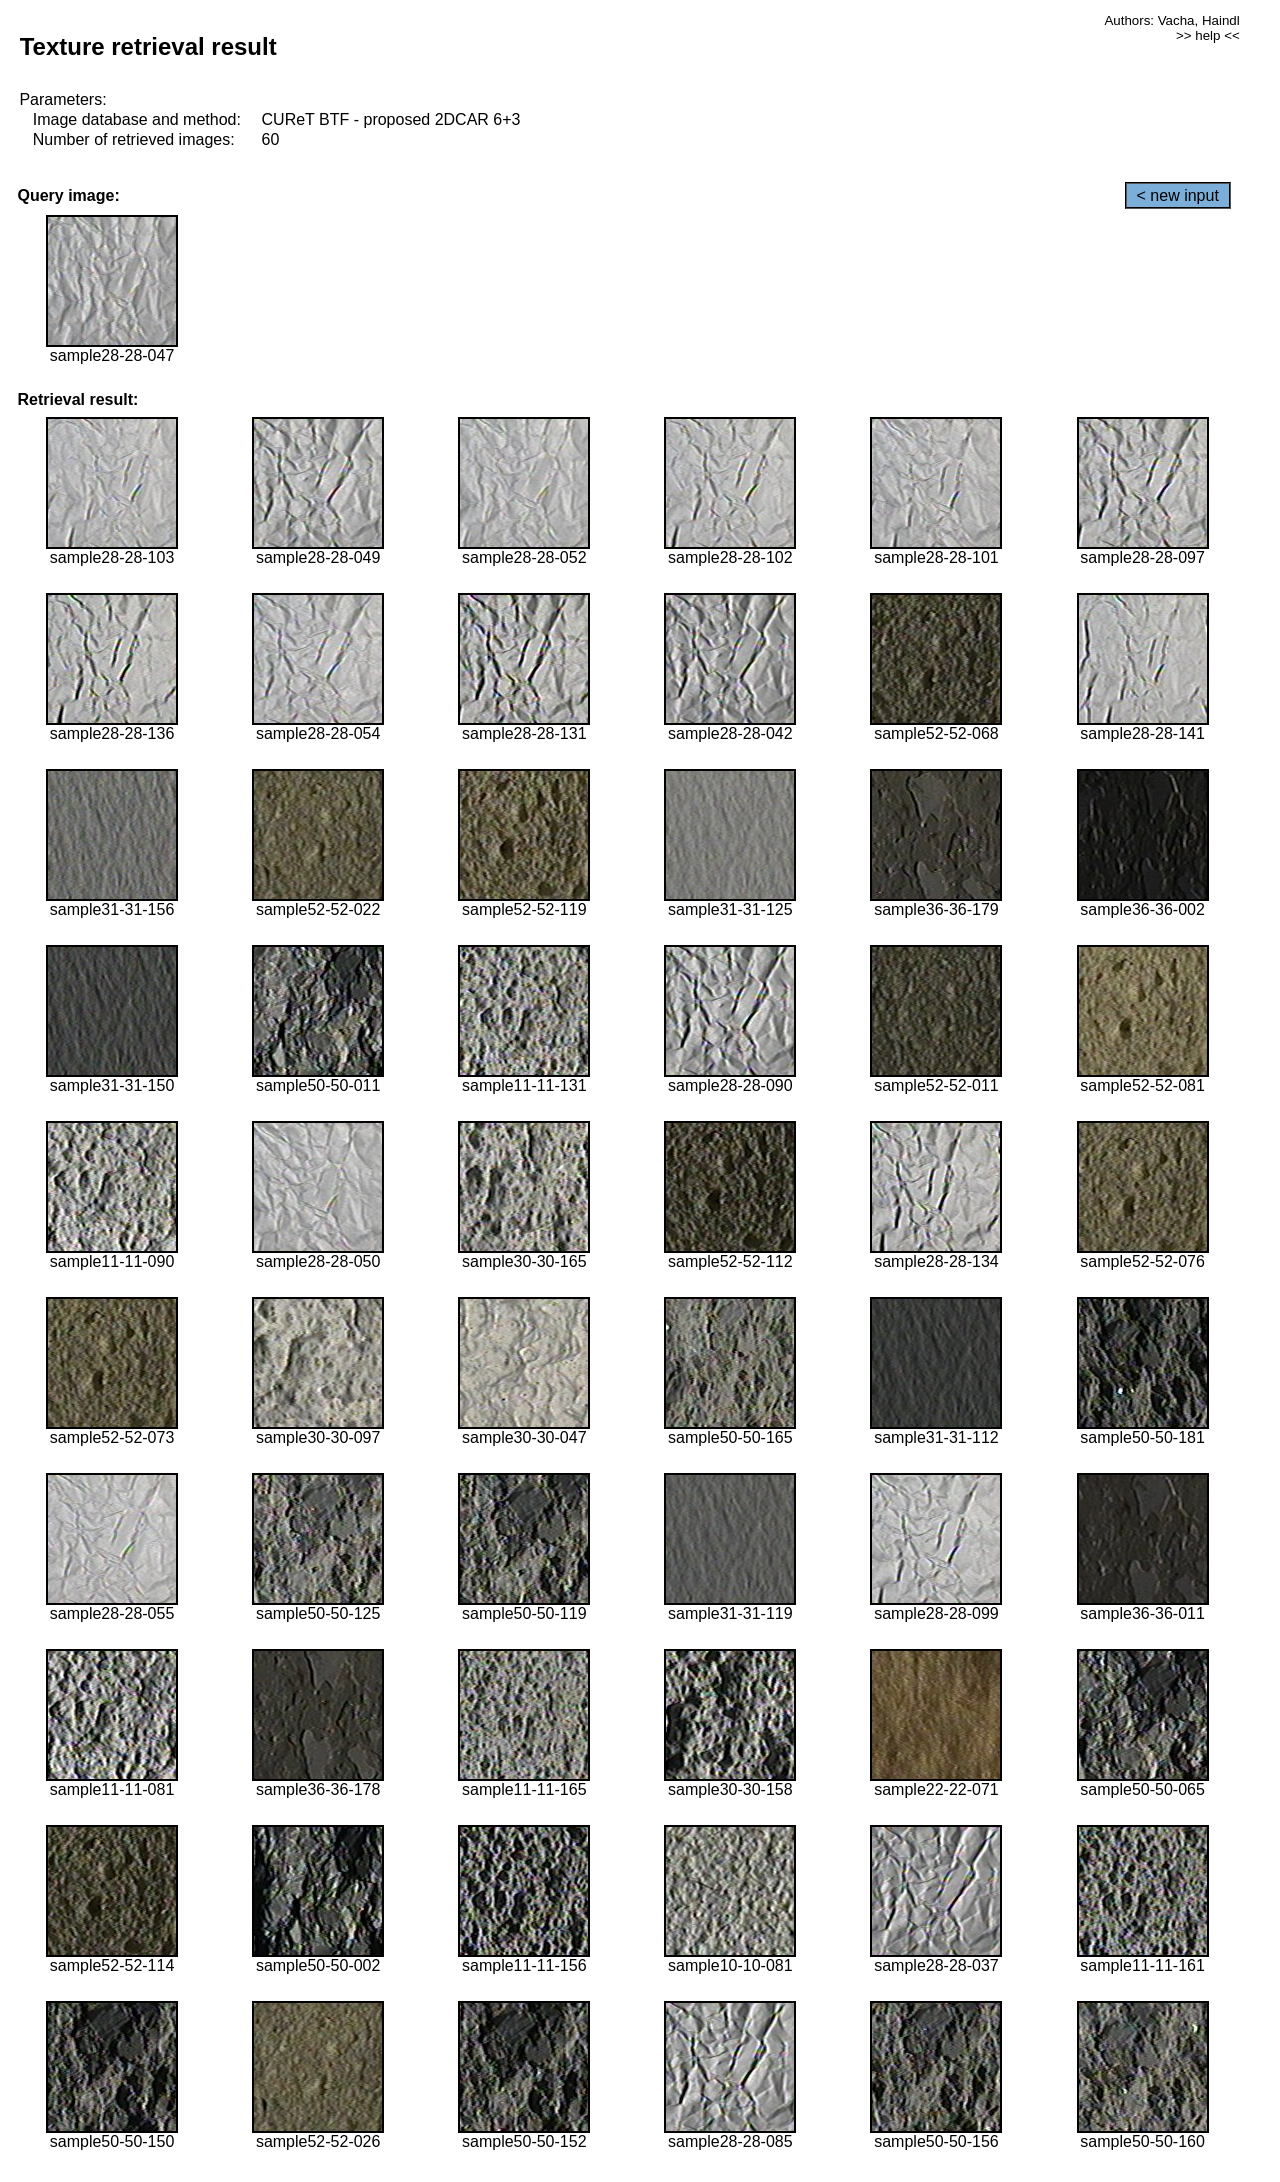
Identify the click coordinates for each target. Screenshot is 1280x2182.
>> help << (1208, 35)
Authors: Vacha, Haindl (1171, 20)
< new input (1178, 195)
